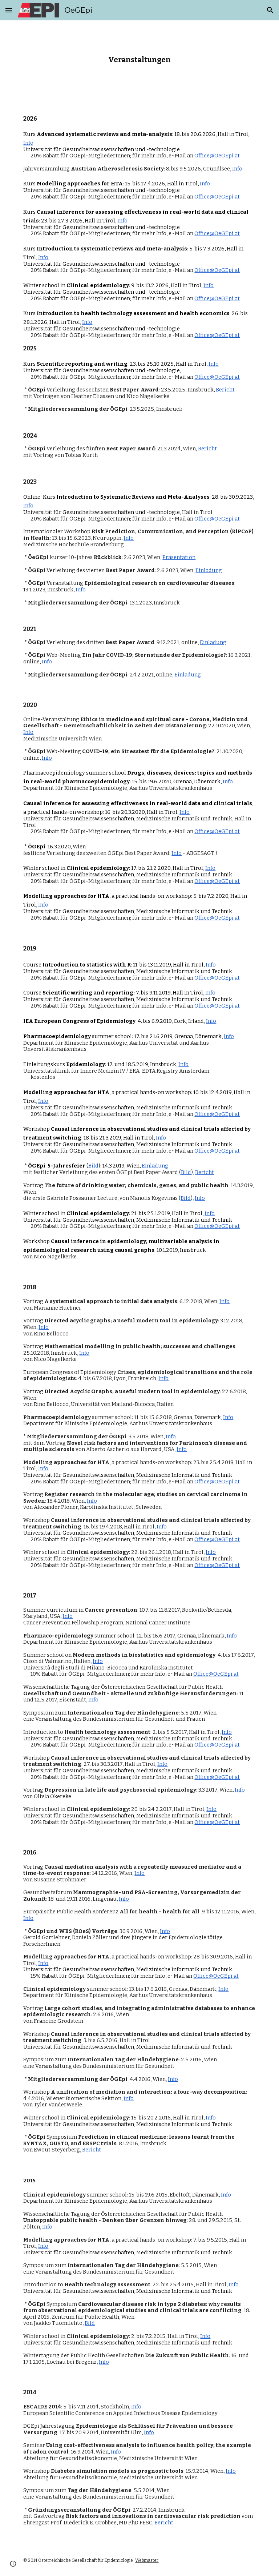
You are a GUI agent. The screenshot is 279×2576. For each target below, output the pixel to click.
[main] (139, 58)
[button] (8, 10)
